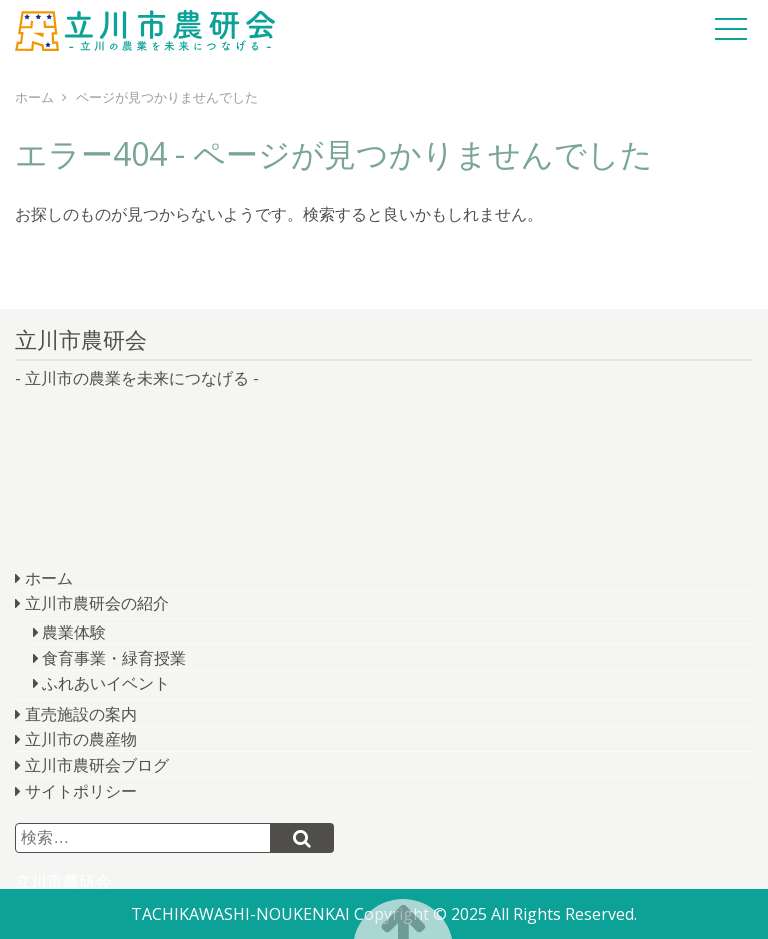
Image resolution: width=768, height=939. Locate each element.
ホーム (49, 578)
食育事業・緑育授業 (114, 658)
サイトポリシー (81, 791)
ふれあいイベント (106, 683)
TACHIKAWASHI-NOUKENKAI (240, 914)
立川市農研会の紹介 (97, 603)
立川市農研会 (145, 30)
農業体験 (74, 632)
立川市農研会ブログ (97, 765)
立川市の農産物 (81, 739)
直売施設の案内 (81, 714)
